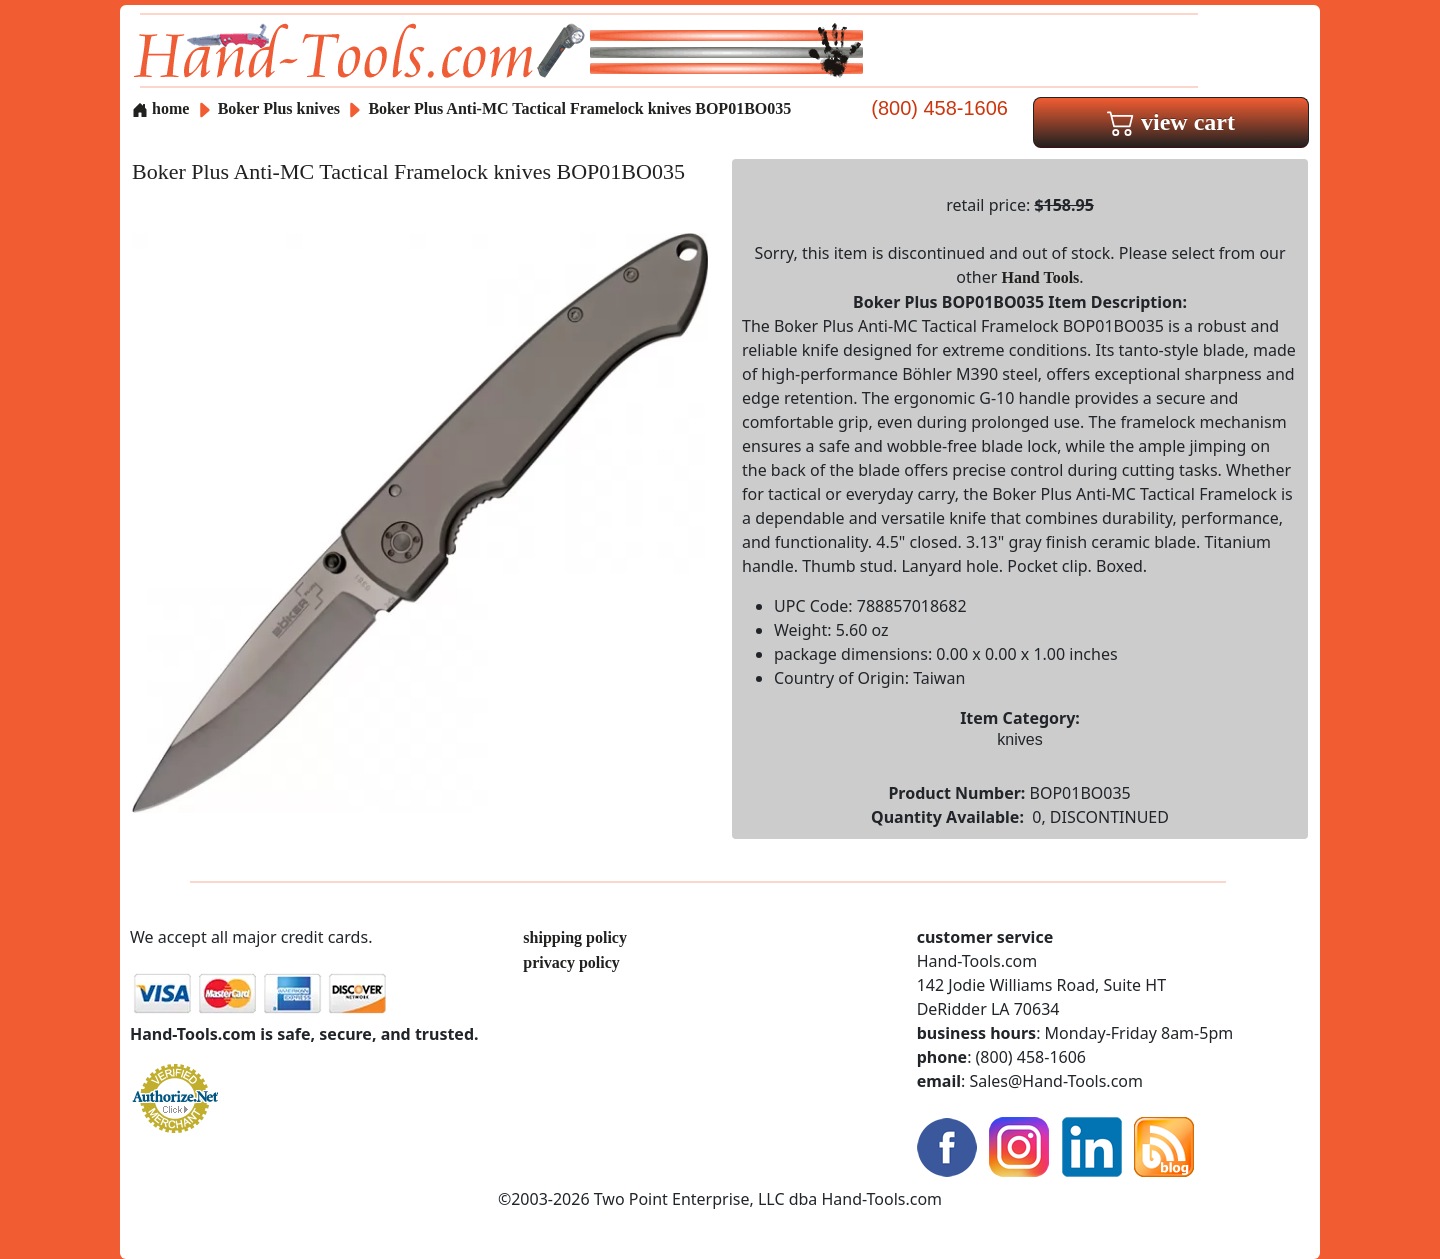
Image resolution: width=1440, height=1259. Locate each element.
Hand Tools (1041, 277)
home (160, 108)
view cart (1171, 122)
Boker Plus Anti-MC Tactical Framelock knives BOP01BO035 (579, 108)
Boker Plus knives (279, 108)
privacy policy (571, 962)
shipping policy (575, 937)
